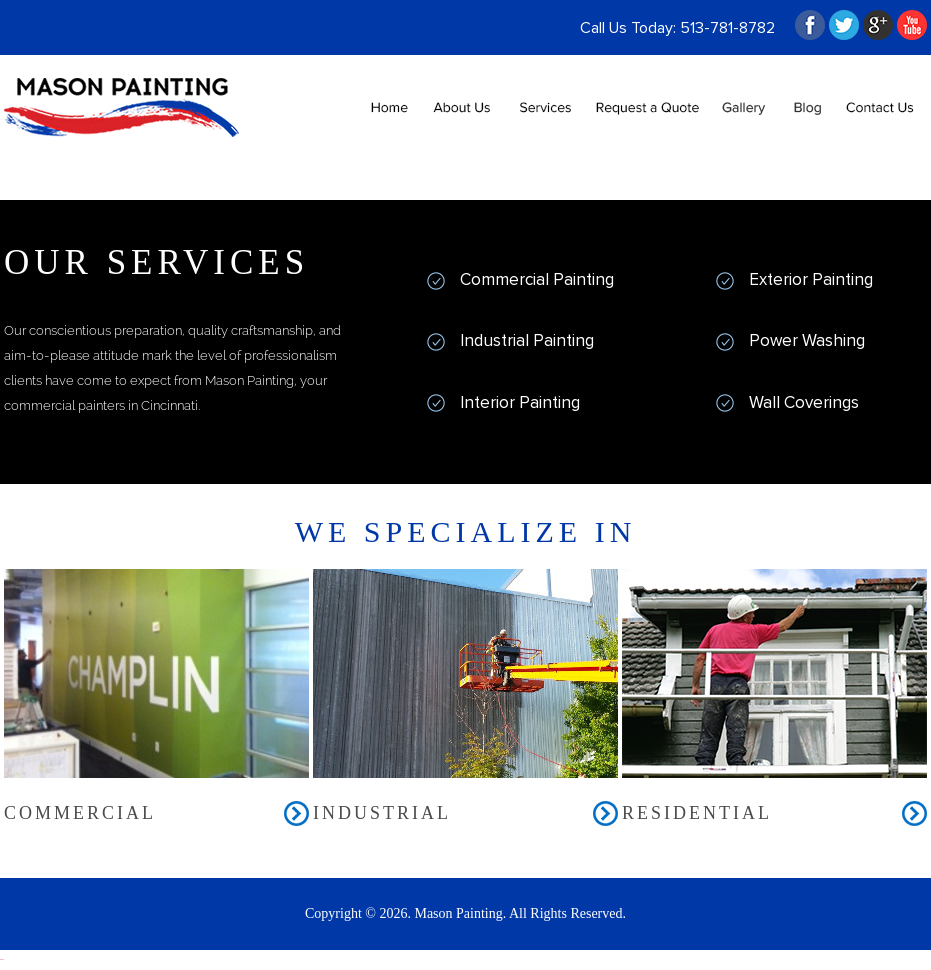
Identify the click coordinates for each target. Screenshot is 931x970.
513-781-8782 (727, 28)
